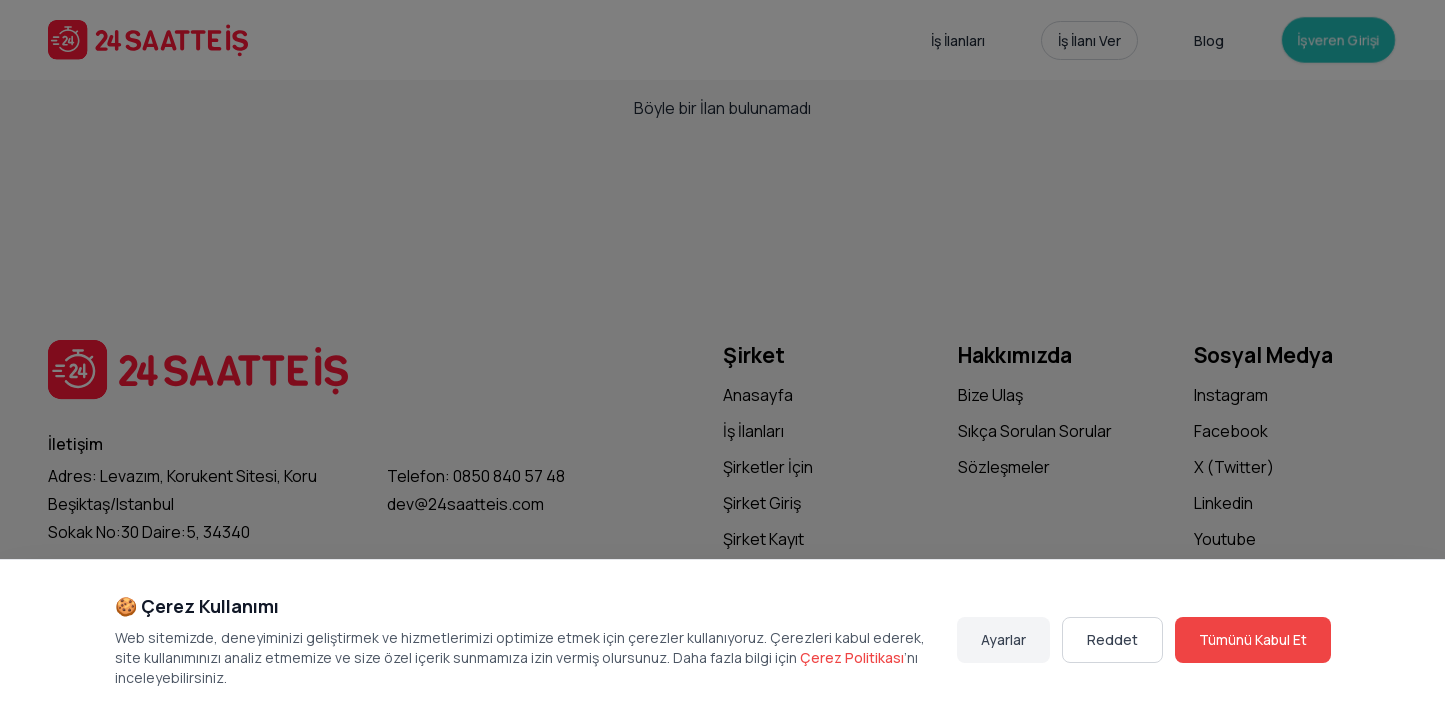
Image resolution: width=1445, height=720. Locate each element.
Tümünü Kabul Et (1253, 639)
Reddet (1112, 639)
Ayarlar (1003, 639)
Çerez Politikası (852, 657)
